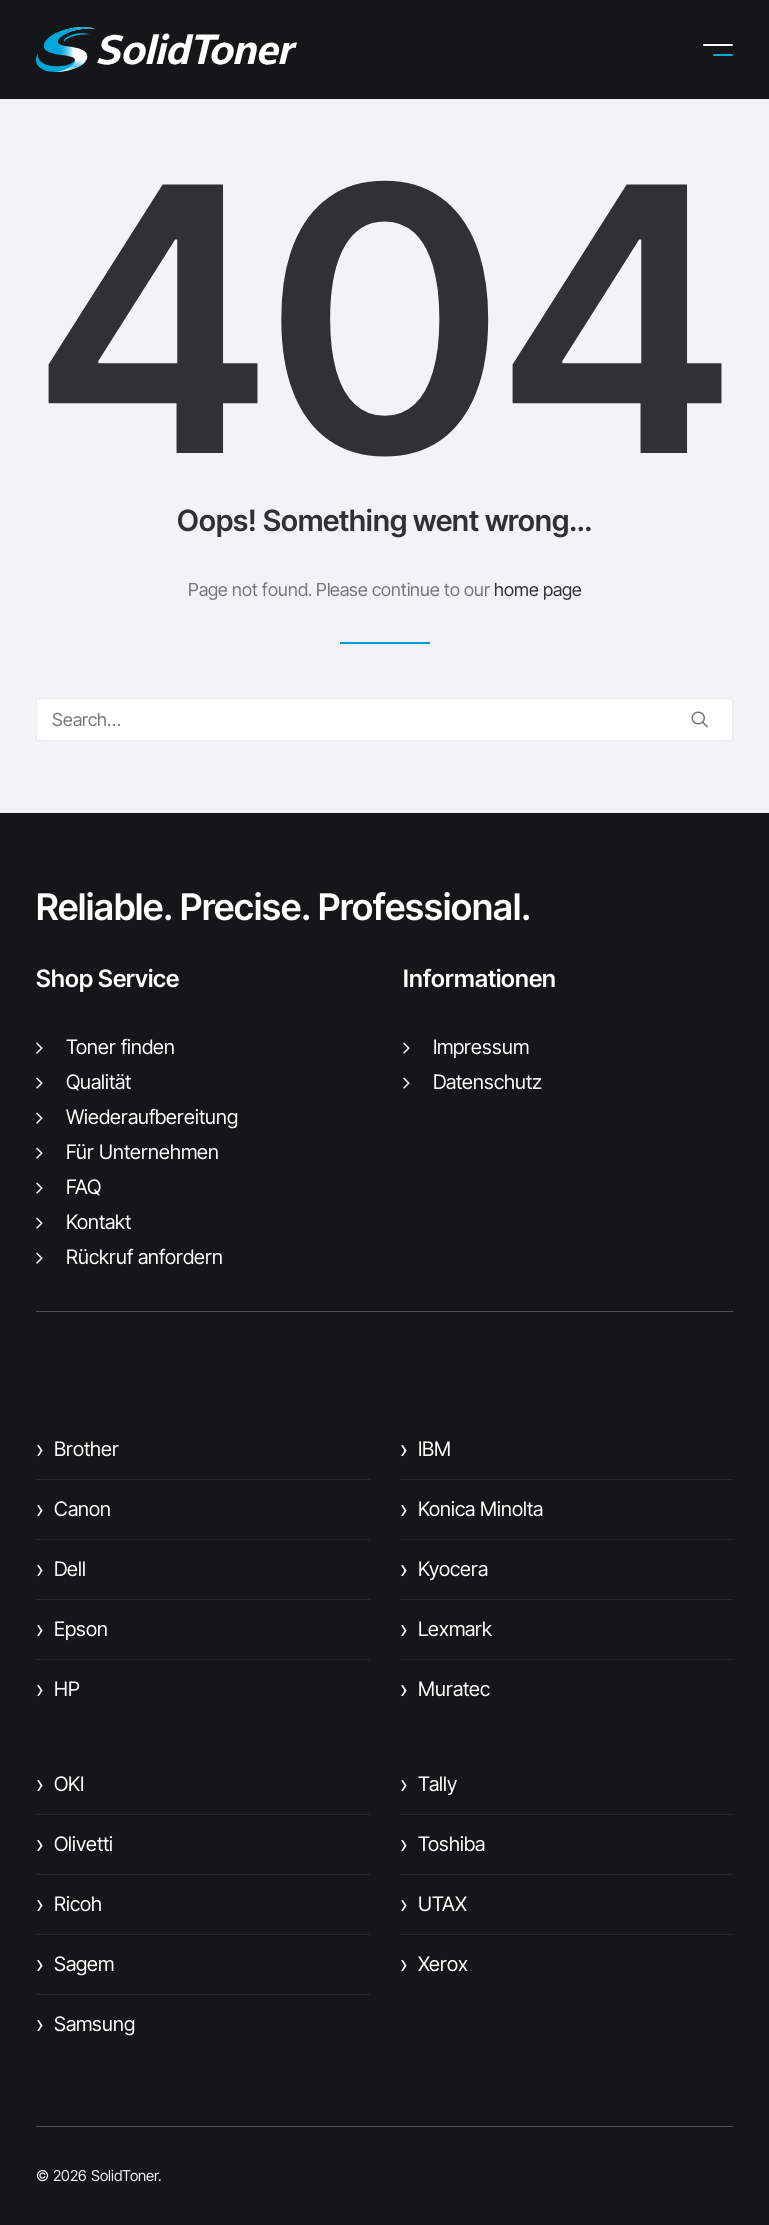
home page (538, 589)
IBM (425, 1449)
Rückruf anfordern (144, 1257)
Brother (77, 1449)
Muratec (445, 1689)
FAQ (83, 1187)
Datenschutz (487, 1082)
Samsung (85, 2024)
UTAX (433, 1904)
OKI (60, 1784)
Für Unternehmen (142, 1152)
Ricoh (69, 1904)
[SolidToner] (166, 49)
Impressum (481, 1047)
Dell (61, 1569)
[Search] (384, 719)
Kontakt (98, 1222)
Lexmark (446, 1629)
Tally (428, 1784)
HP (58, 1689)
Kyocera (444, 1569)
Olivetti (74, 1844)
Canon (73, 1509)
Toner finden (120, 1047)
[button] (733, 50)
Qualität (98, 1082)
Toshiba (442, 1844)
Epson (72, 1629)
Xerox (434, 1964)
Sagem (75, 1964)
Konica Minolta (471, 1509)
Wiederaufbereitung (152, 1117)
